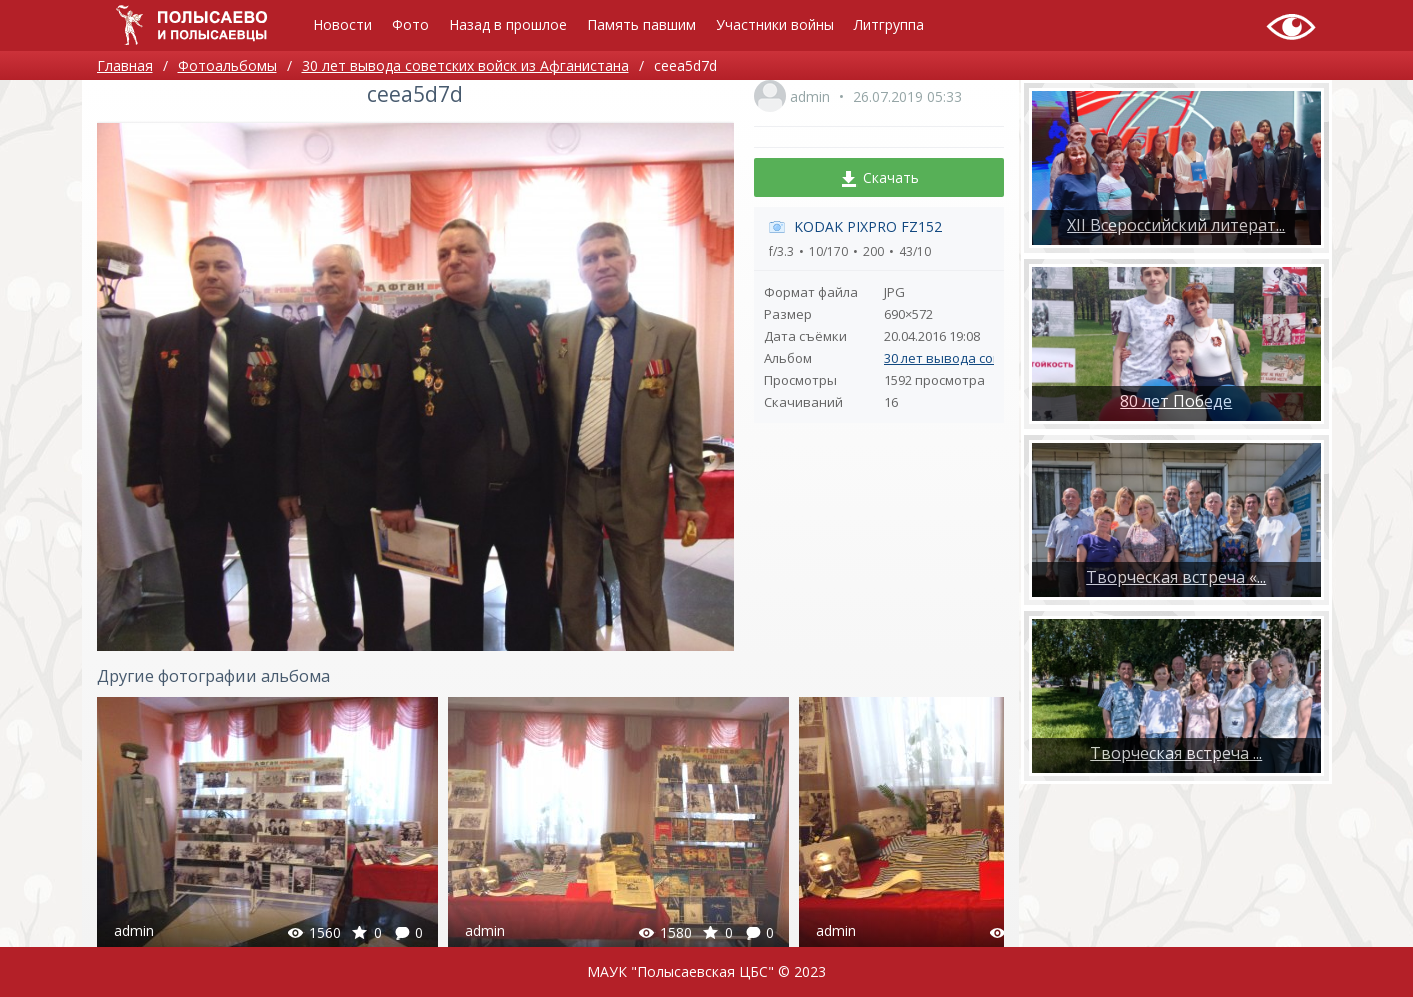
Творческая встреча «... (1176, 577)
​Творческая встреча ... (1176, 753)
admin (810, 96)
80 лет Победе (1176, 401)
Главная (125, 65)
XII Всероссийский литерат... (1176, 225)
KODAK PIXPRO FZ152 (868, 226)
